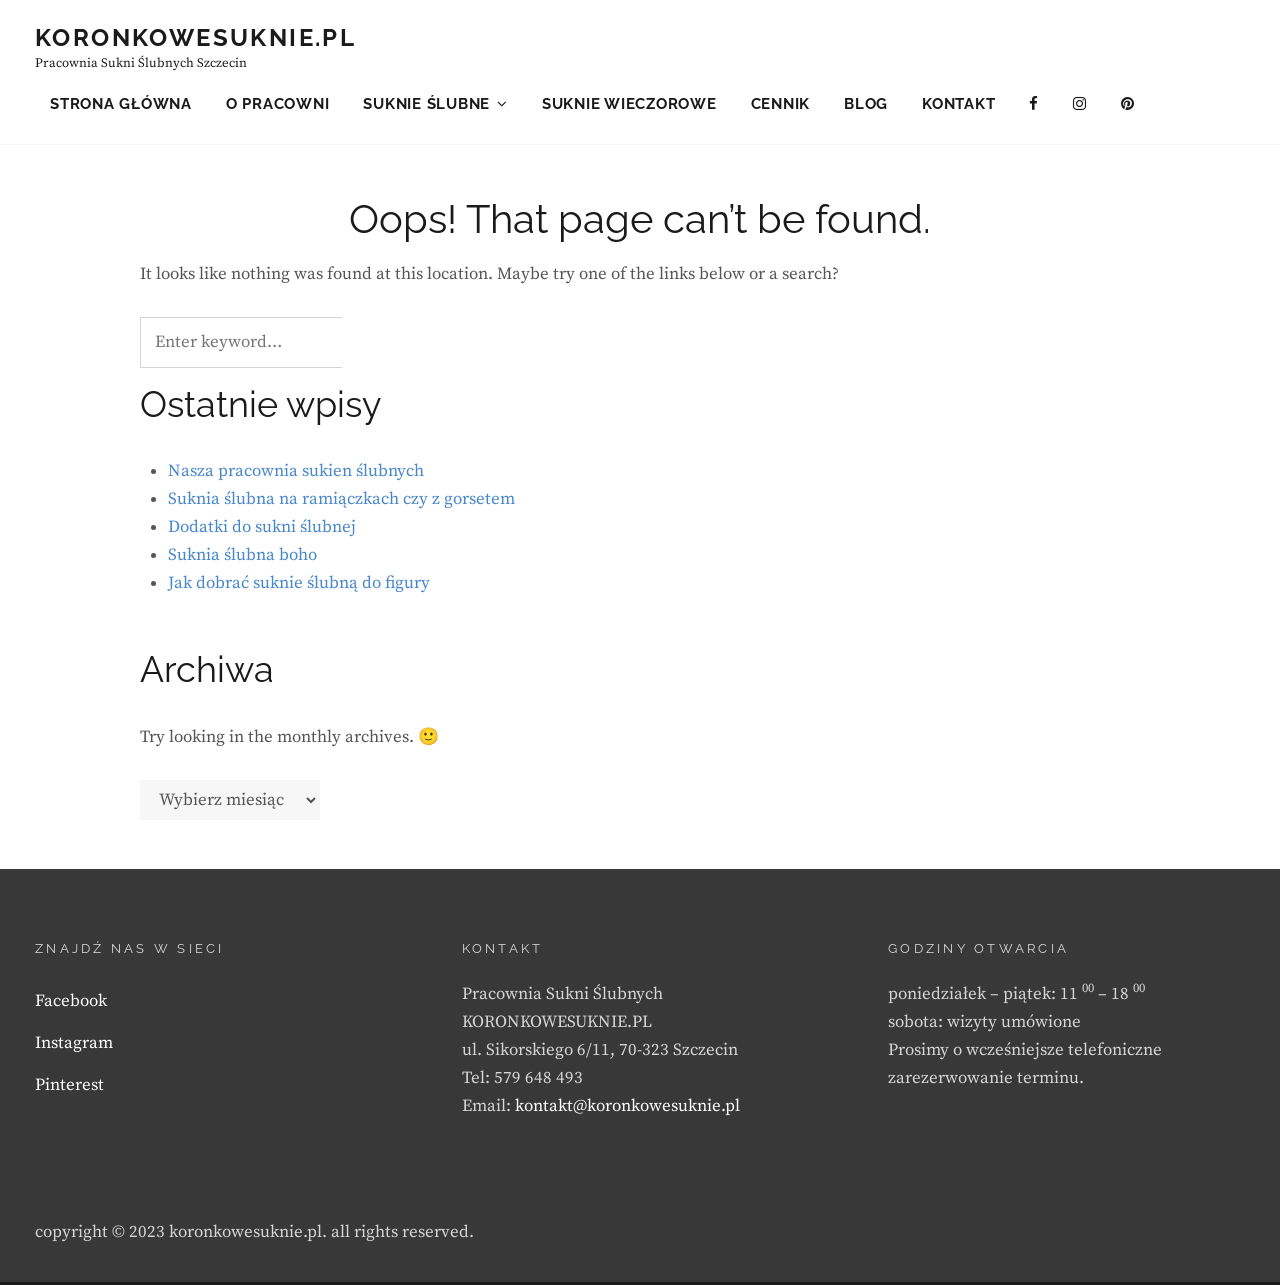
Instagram (74, 1046)
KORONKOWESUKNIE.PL (195, 37)
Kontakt (958, 104)
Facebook (71, 1004)
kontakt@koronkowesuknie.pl (627, 1109)
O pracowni (278, 104)
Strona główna (121, 104)
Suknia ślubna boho (242, 559)
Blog (866, 104)
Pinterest (69, 1088)
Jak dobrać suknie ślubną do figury (299, 587)
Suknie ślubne (426, 104)
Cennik (781, 104)
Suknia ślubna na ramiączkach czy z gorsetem (341, 503)
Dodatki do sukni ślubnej (262, 531)
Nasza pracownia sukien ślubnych (296, 475)
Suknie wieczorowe (629, 104)
